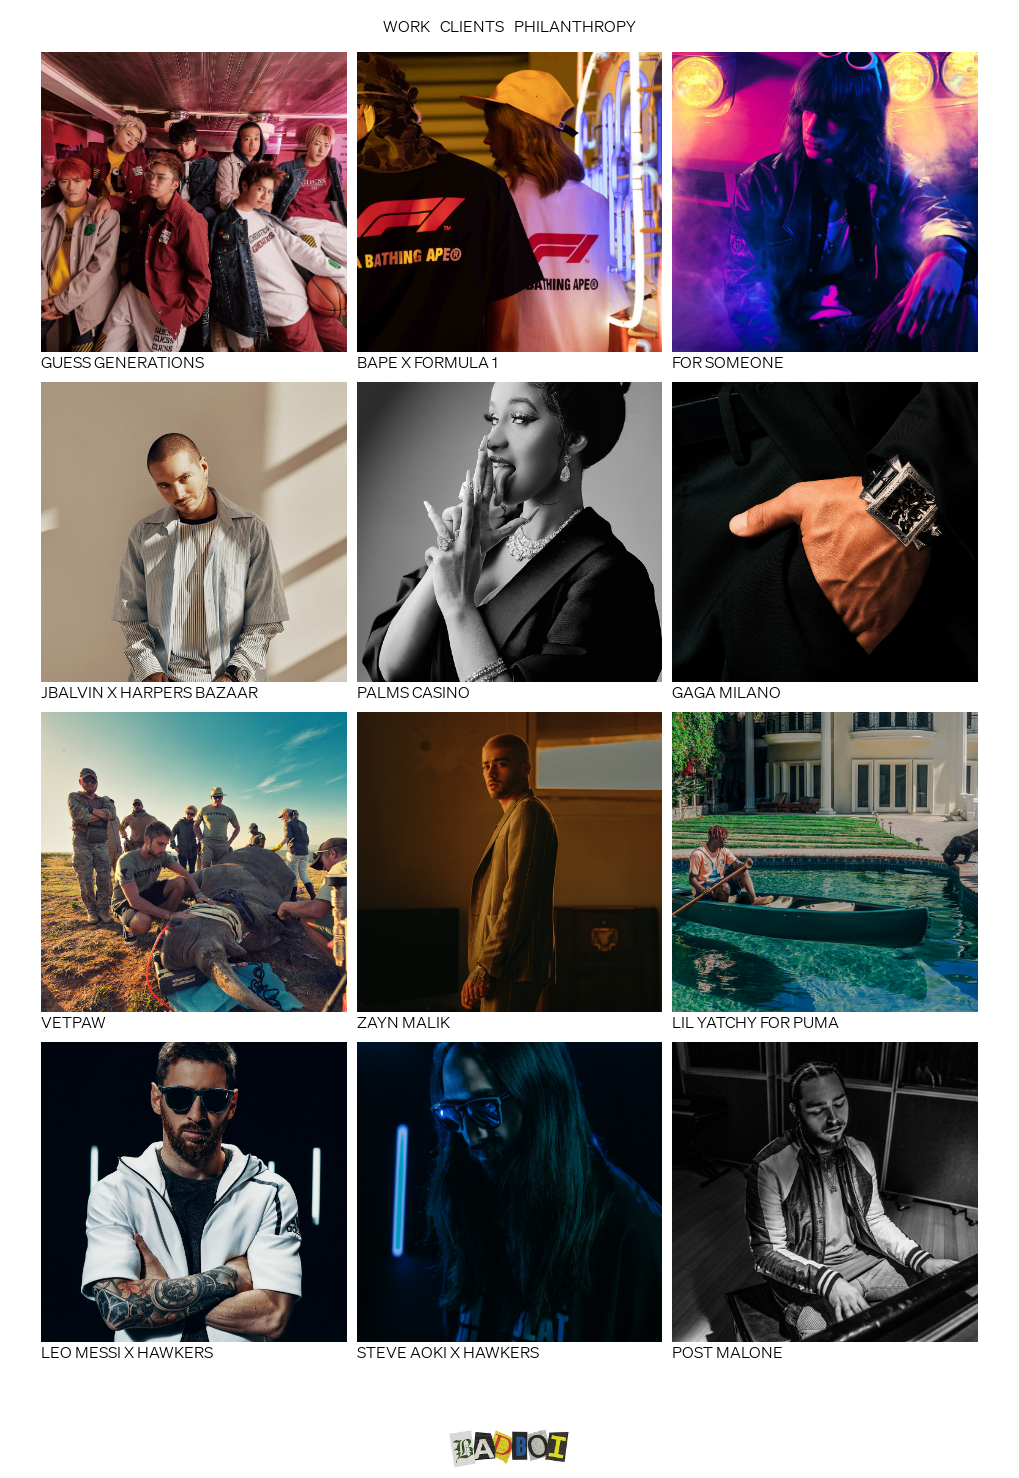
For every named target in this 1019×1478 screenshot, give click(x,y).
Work (406, 26)
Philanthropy (575, 26)
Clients (472, 26)
